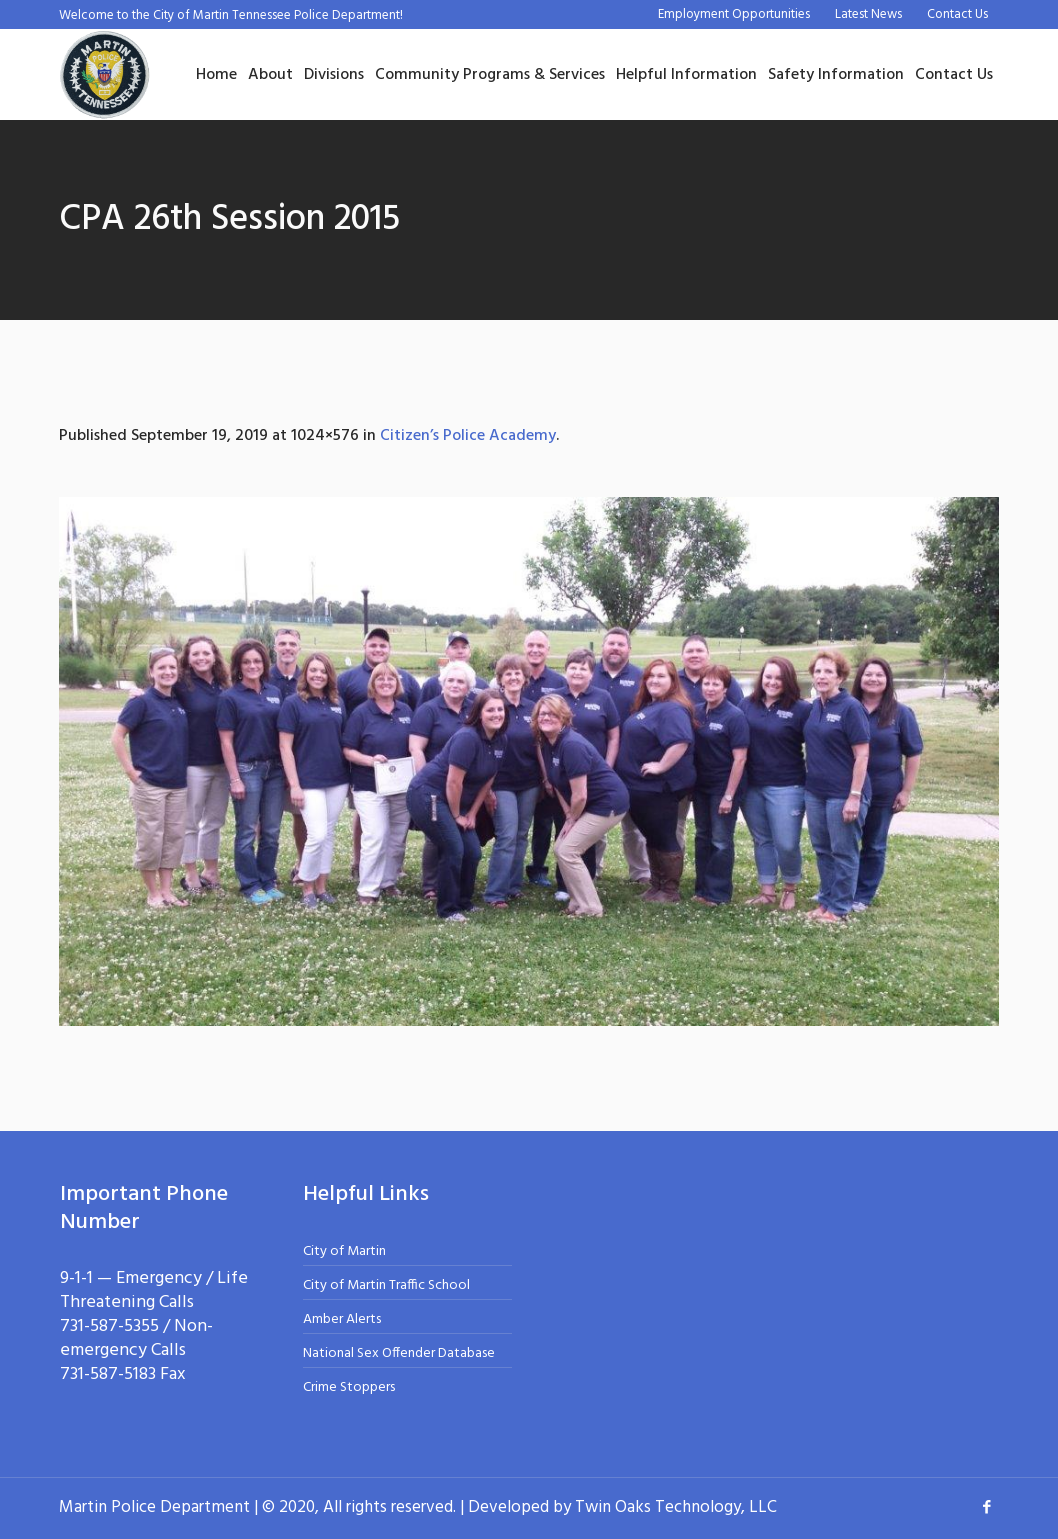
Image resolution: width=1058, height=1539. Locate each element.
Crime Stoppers (349, 1387)
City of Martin (344, 1251)
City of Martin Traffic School (386, 1285)
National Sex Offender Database (399, 1353)
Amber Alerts (342, 1319)
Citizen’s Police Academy (468, 436)
